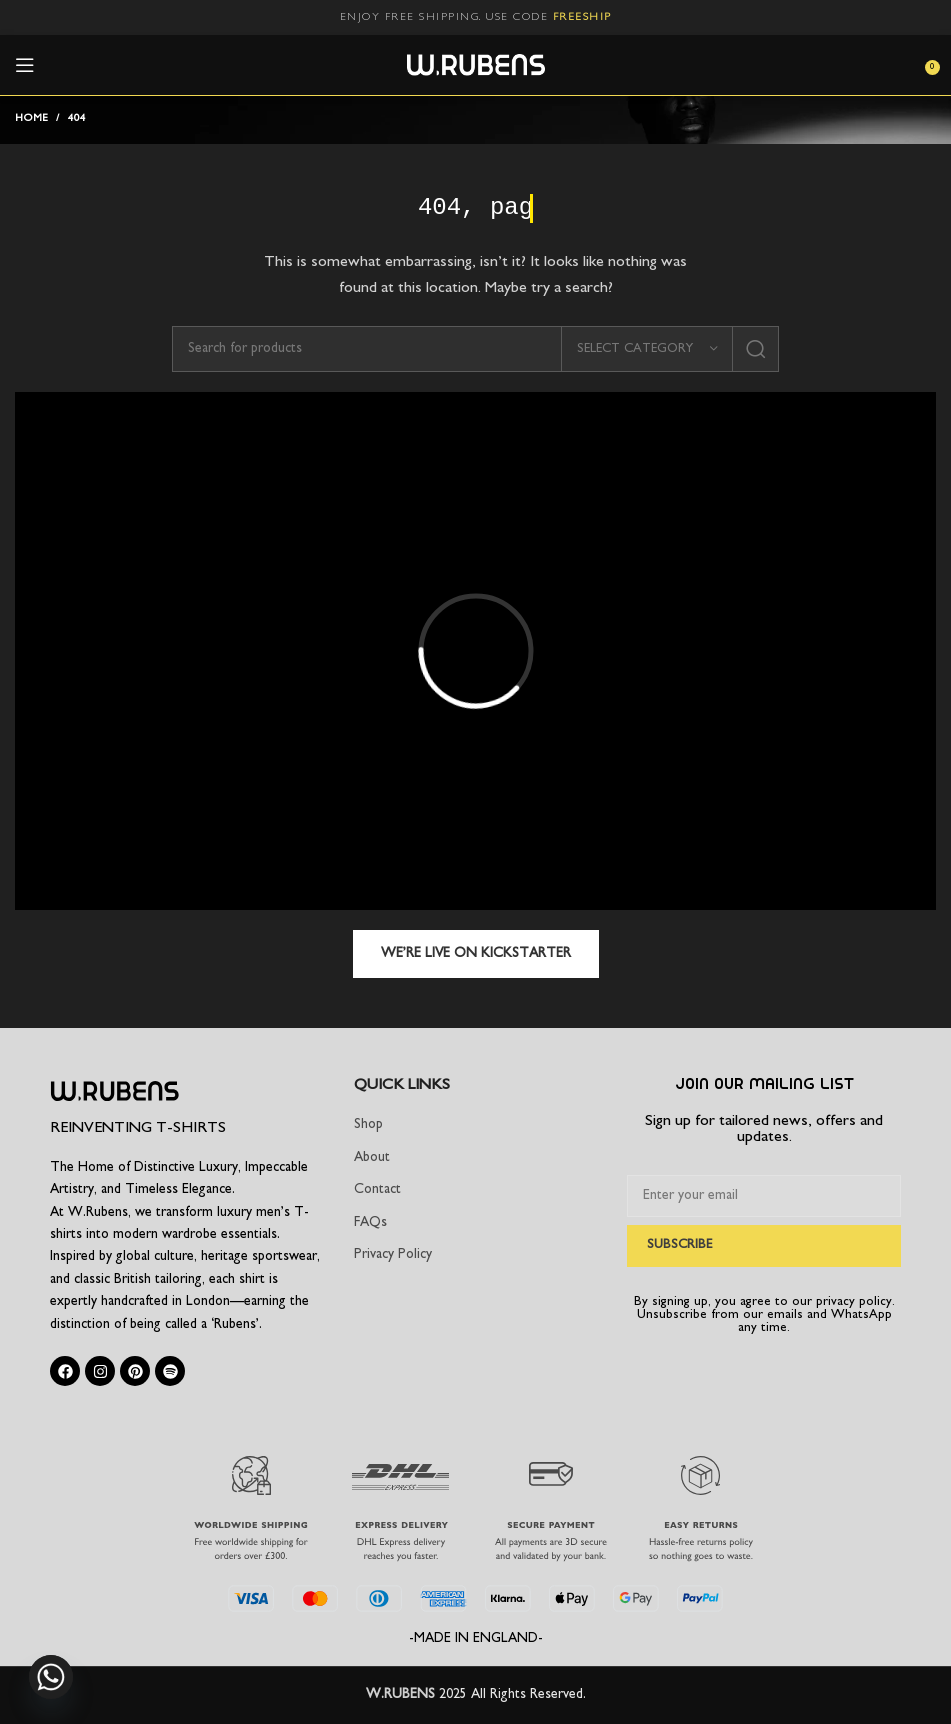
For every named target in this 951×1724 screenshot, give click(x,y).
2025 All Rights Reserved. (512, 1694)
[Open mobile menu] (25, 65)
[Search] (476, 349)
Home (31, 118)
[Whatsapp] (51, 1677)
